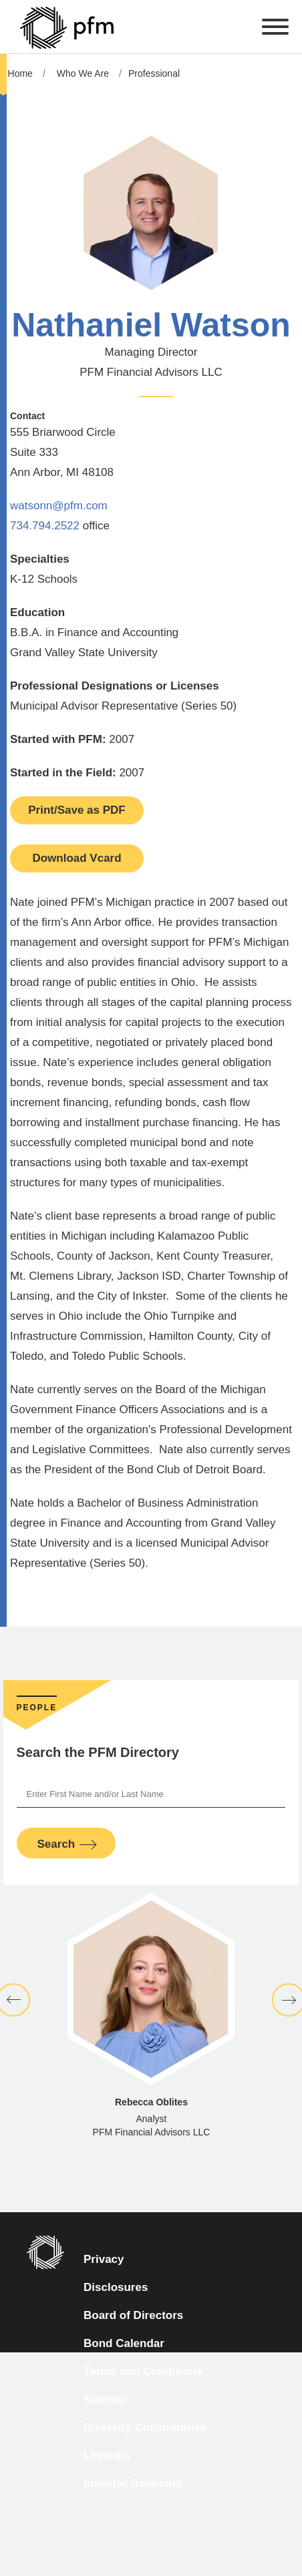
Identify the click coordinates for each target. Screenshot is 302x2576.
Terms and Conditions (143, 2371)
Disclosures (116, 2287)
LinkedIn (107, 2455)
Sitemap (106, 2399)
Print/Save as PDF (77, 810)
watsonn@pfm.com (59, 505)
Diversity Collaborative (145, 2427)
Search (56, 1844)
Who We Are (83, 73)
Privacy (104, 2259)
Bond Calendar (124, 2343)
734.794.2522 (45, 525)
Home (20, 73)
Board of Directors (133, 2315)
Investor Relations (133, 2483)
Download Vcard (76, 858)
